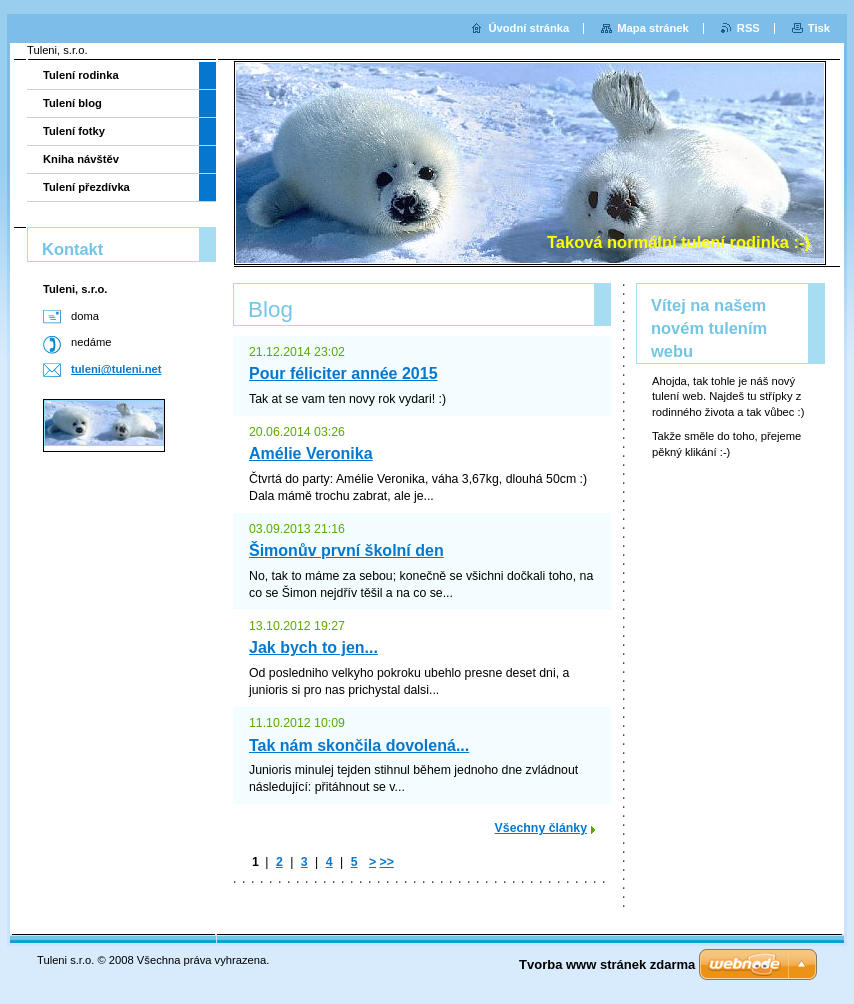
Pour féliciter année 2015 (343, 373)
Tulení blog (72, 103)
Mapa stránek (653, 28)
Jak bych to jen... (313, 647)
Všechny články (541, 828)
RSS (748, 28)
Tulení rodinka (81, 75)
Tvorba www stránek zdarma (607, 964)
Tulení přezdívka (86, 187)
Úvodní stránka (528, 28)
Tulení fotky (74, 131)
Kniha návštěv (81, 159)
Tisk (819, 28)
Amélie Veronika (311, 453)
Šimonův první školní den (346, 550)
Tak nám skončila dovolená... (359, 745)
